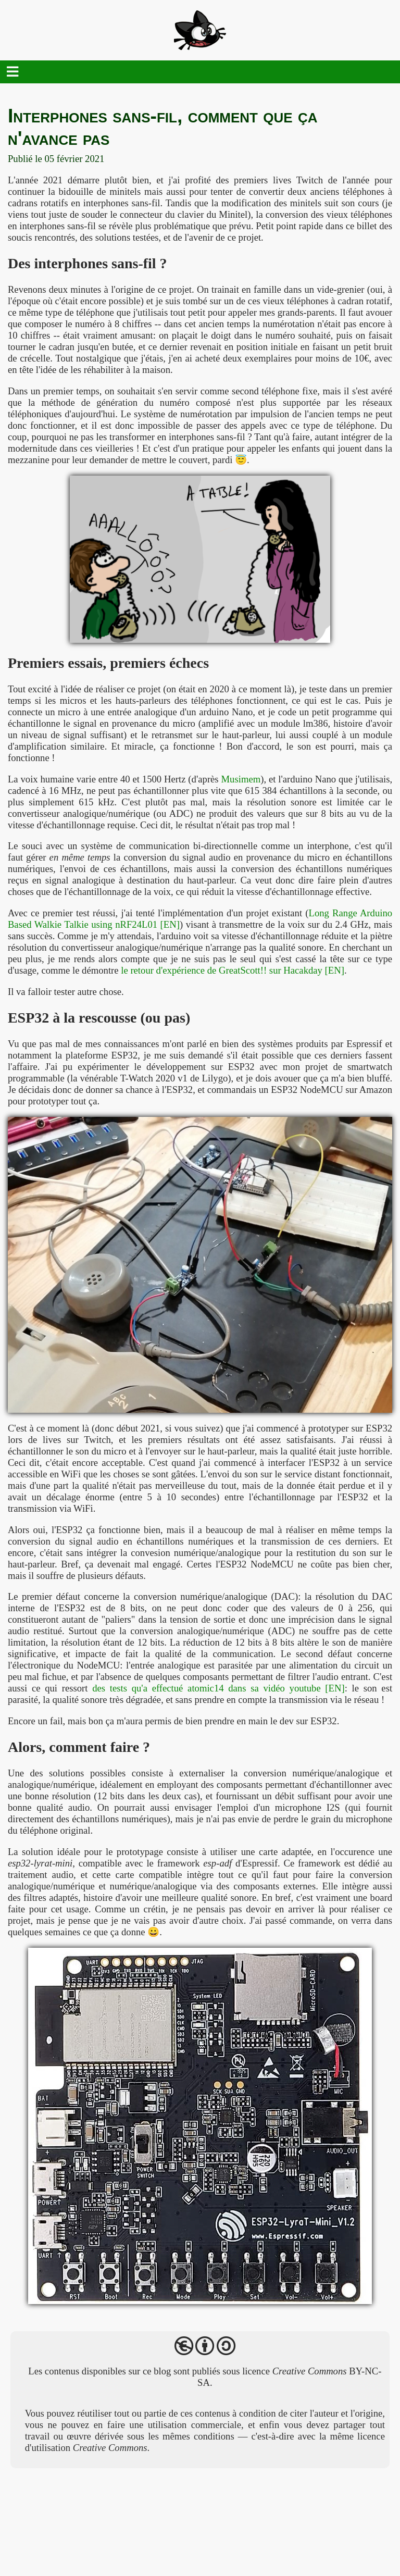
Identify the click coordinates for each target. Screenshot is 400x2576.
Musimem (241, 779)
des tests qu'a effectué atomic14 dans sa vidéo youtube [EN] (218, 1688)
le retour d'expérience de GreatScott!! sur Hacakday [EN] (232, 970)
